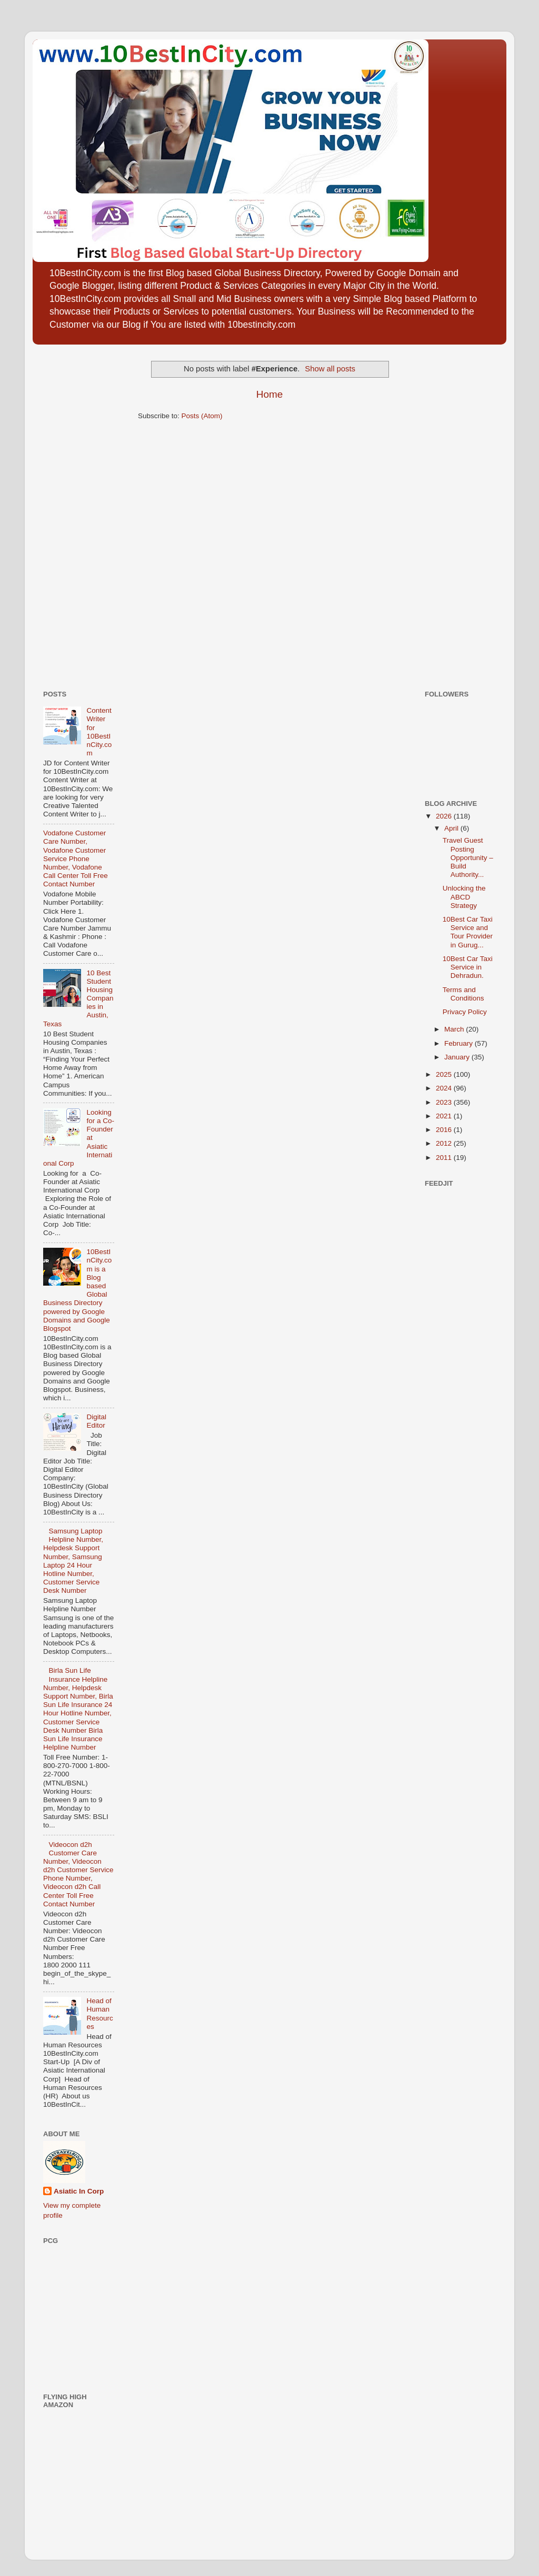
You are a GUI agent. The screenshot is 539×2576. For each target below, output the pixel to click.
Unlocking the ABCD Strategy (464, 896)
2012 (445, 1143)
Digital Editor (96, 1421)
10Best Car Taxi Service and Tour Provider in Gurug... (468, 932)
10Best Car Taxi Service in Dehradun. (468, 967)
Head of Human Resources (99, 2014)
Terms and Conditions (463, 994)
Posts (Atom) (202, 416)
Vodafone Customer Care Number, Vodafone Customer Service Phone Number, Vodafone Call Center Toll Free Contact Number (75, 858)
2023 (445, 1102)
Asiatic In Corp (79, 2191)
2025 (445, 1074)
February (459, 1043)
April (452, 828)
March (455, 1029)
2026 (445, 816)
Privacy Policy (465, 1012)
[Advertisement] (74, 513)
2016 (445, 1130)
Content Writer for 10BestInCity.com (99, 731)
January (458, 1057)
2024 (445, 1088)
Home (269, 394)
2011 (445, 1157)
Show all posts (330, 369)
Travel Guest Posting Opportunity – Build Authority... (468, 857)
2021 (445, 1116)
